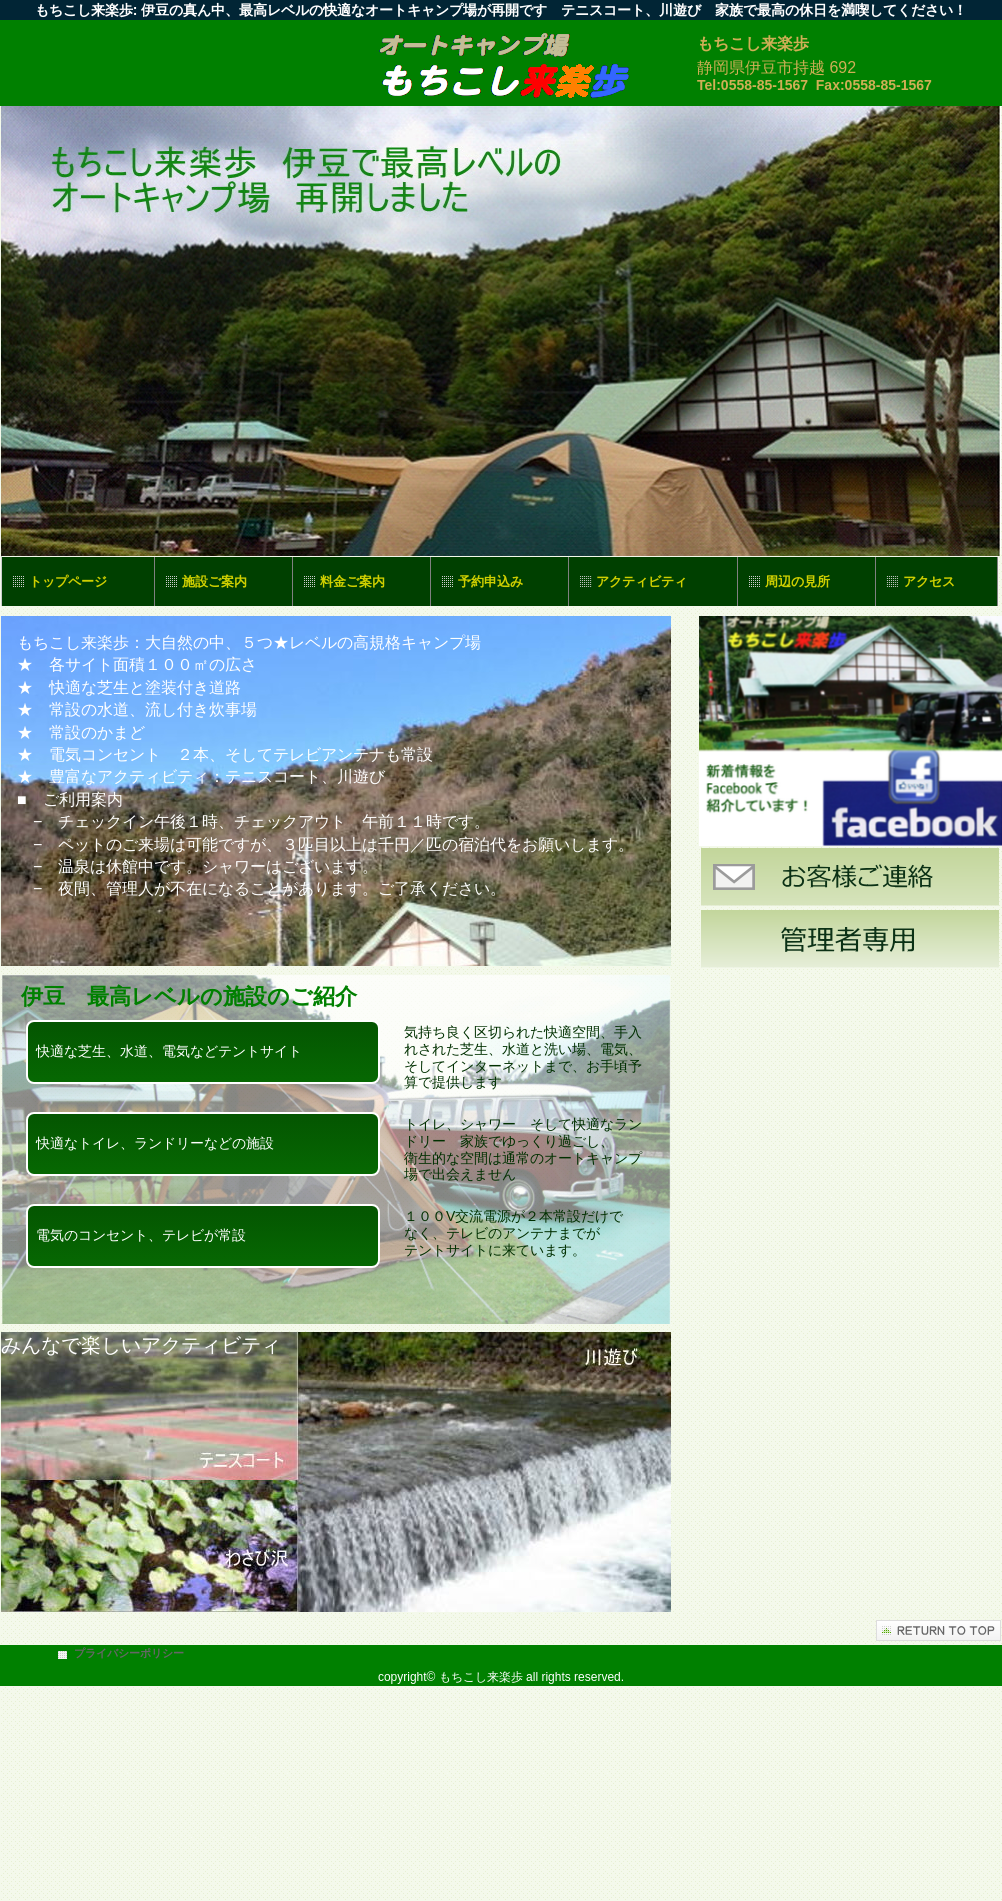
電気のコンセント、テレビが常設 (141, 1235)
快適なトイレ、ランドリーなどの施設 (155, 1143)
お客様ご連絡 (850, 877)
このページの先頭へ (938, 1630)
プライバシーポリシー (129, 1653)
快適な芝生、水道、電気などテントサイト (169, 1051)
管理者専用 (850, 939)
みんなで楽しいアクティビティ (141, 1345)
